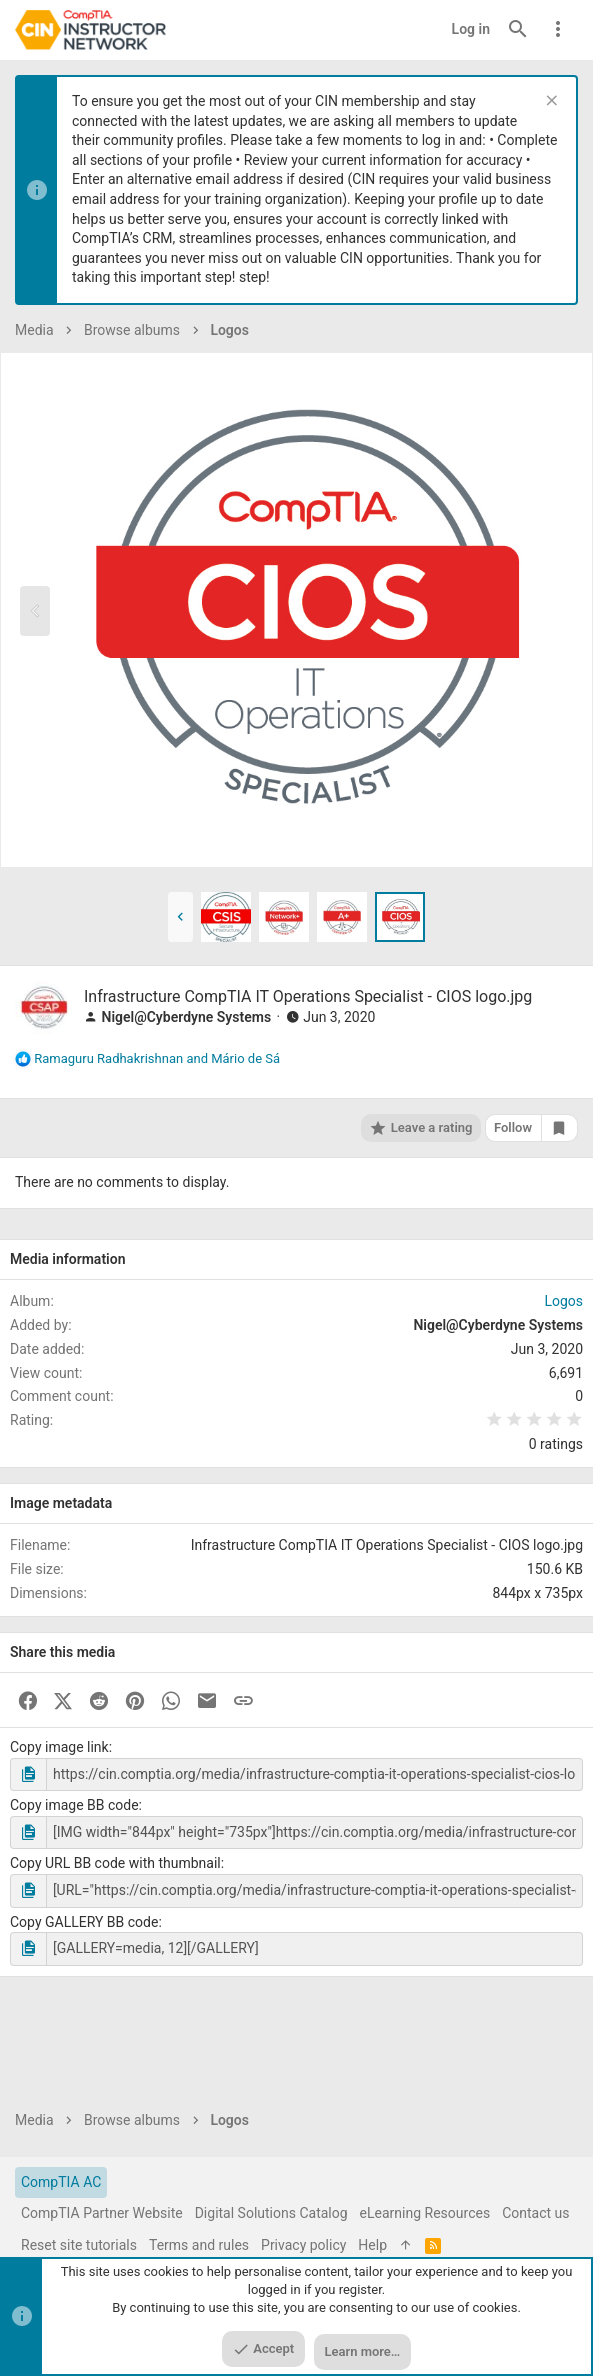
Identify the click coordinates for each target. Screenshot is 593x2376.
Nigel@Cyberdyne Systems (186, 1017)
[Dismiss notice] (549, 102)
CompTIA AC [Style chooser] (61, 2182)
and (157, 1058)
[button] (180, 917)
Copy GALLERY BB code (84, 1922)
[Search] (518, 30)
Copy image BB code (74, 1805)
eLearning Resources (425, 2213)
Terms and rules (199, 2245)
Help (372, 2245)
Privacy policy (303, 2245)
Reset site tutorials (79, 2245)
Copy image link (59, 1747)
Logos (563, 1301)
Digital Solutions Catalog (271, 2213)
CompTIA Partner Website (102, 2213)
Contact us (535, 2213)
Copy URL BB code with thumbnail (115, 1863)
